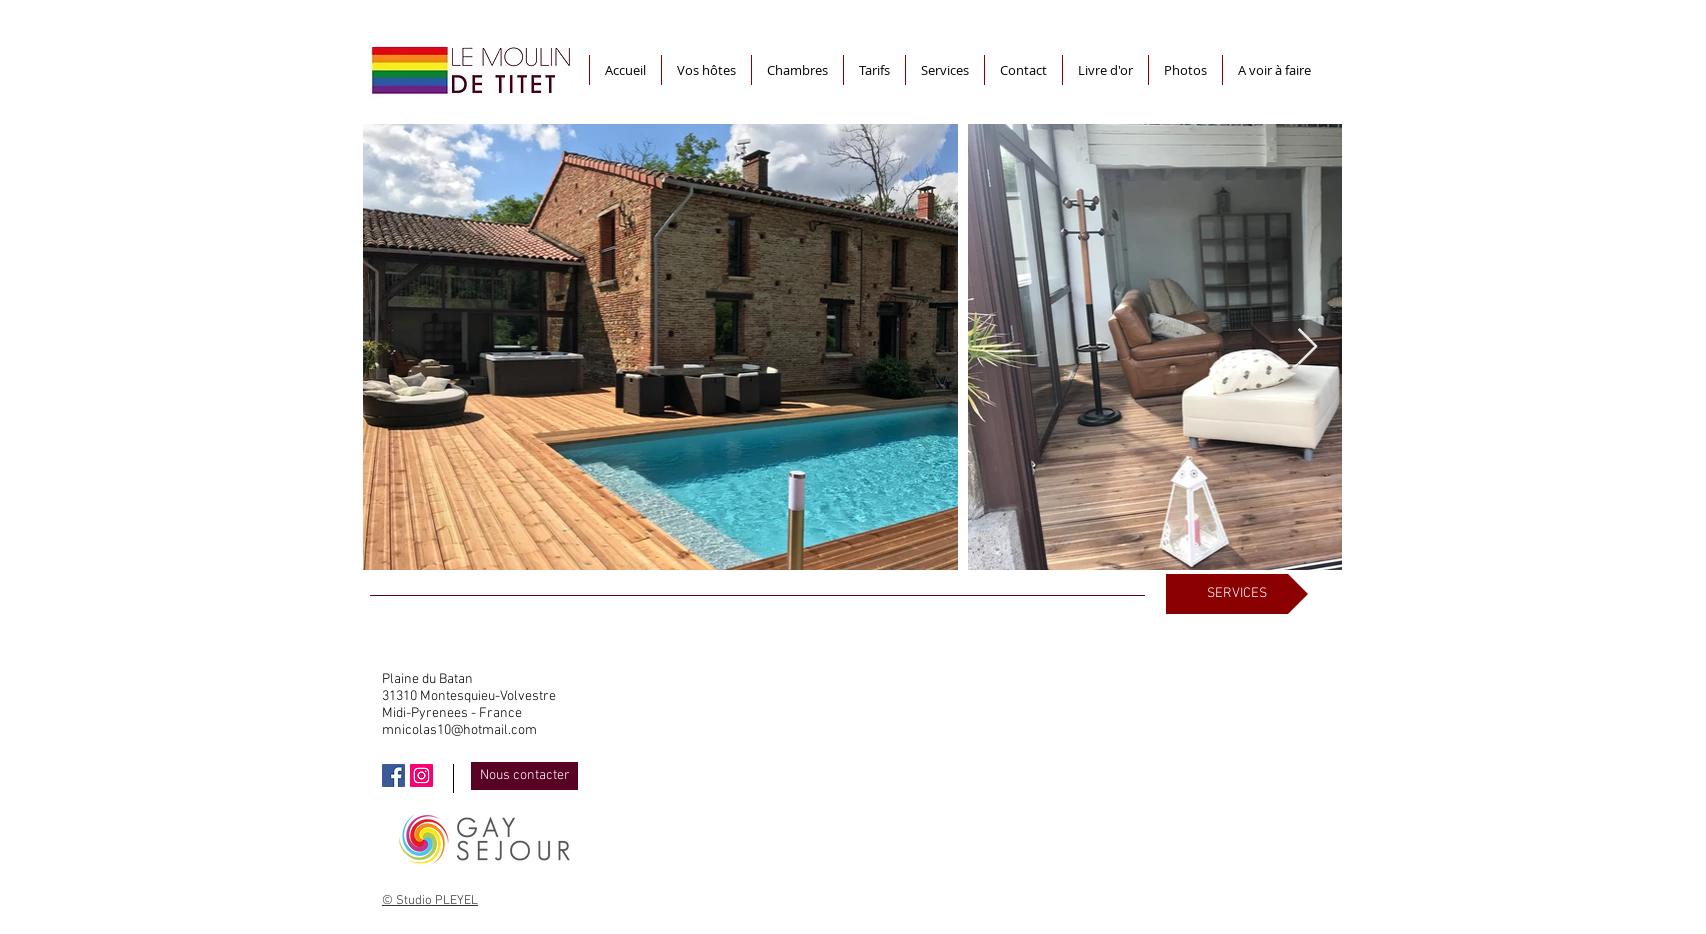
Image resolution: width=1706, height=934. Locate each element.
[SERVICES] (1237, 594)
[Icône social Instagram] (421, 775)
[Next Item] (1307, 347)
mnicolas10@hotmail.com (459, 730)
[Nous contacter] (524, 776)
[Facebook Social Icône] (393, 775)
